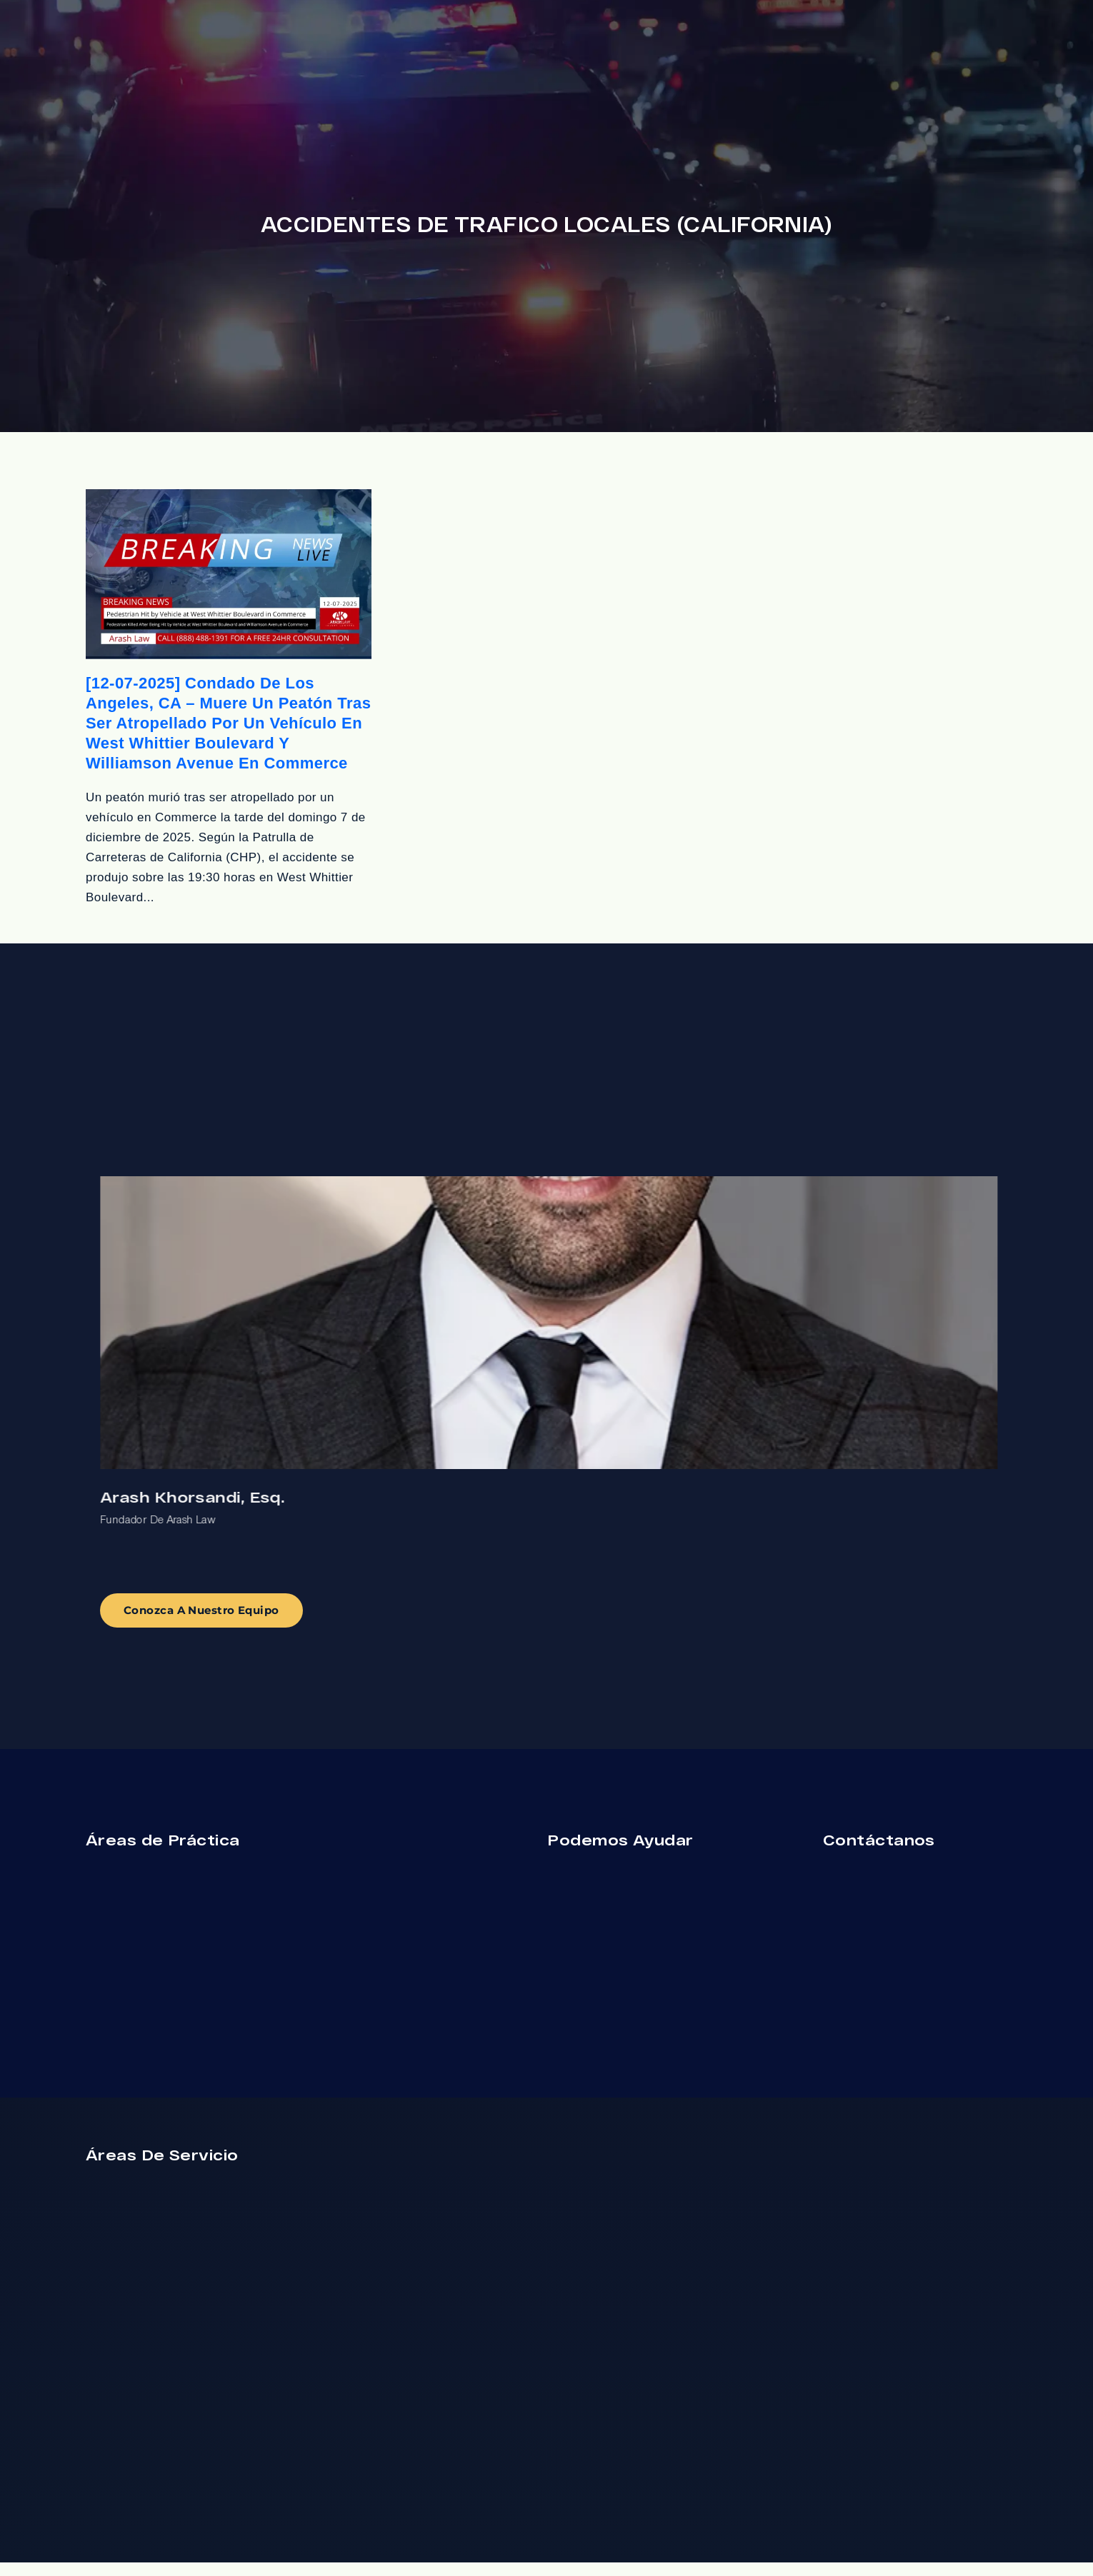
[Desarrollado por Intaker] (180, 2546)
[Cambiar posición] (222, 2119)
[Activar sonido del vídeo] (47, 2119)
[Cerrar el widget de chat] (252, 2119)
